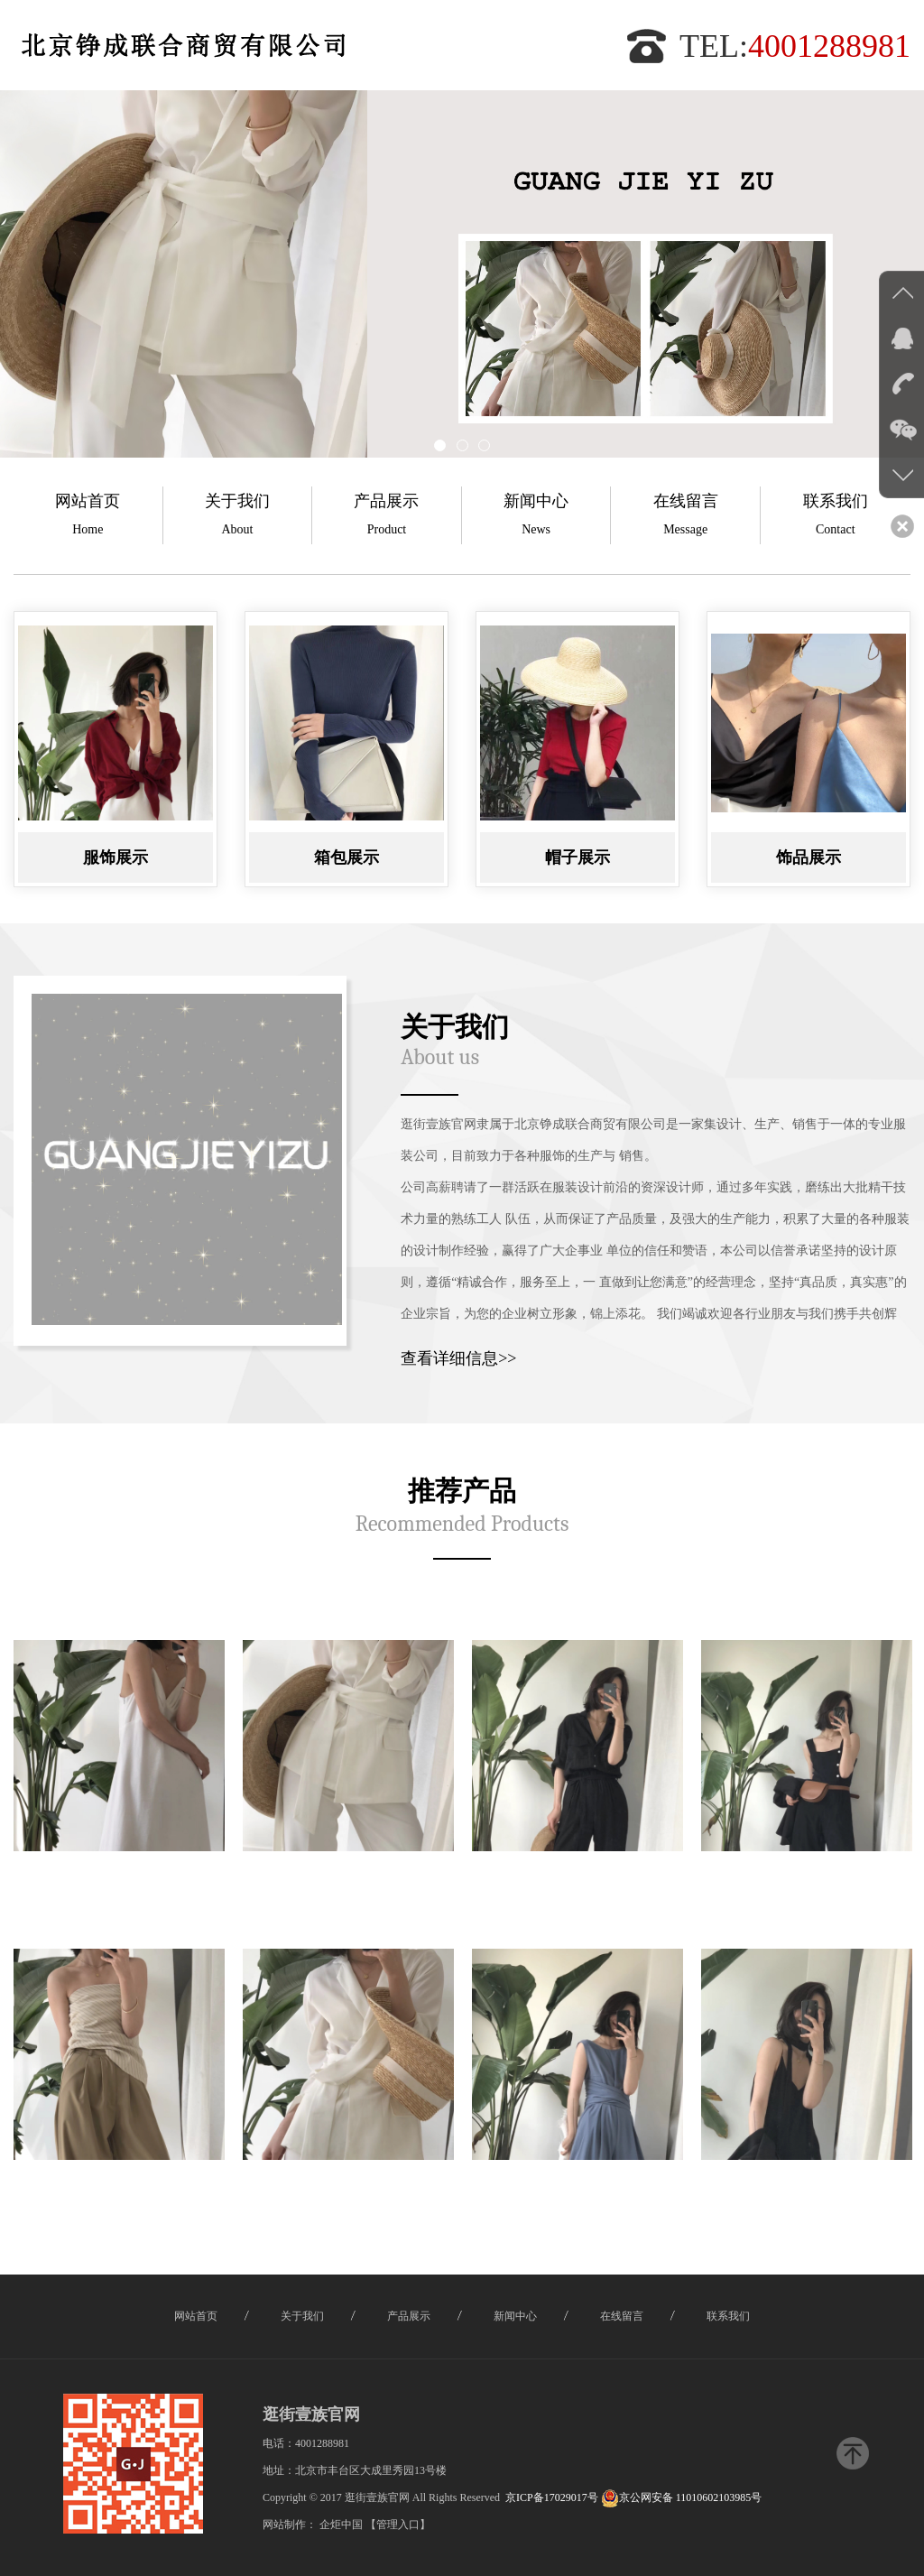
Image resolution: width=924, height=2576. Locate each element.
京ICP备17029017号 (551, 2497)
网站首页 (88, 518)
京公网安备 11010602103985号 (681, 2497)
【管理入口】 (397, 2524)
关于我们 (237, 518)
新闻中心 (536, 518)
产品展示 (386, 518)
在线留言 (685, 518)
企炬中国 (341, 2524)
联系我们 (835, 518)
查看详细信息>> (458, 1358)
